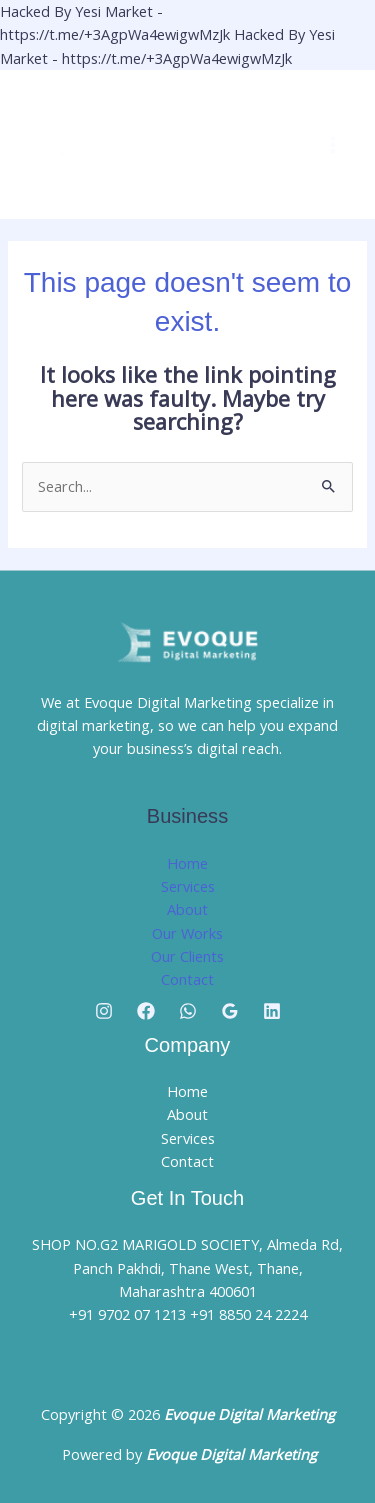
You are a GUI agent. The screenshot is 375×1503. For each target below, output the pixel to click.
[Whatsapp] (188, 1011)
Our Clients (187, 956)
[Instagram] (104, 1011)
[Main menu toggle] (333, 145)
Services (188, 886)
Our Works (187, 933)
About (187, 909)
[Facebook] (146, 1011)
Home (187, 863)
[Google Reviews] (230, 1011)
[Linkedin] (272, 1011)
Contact (187, 979)
